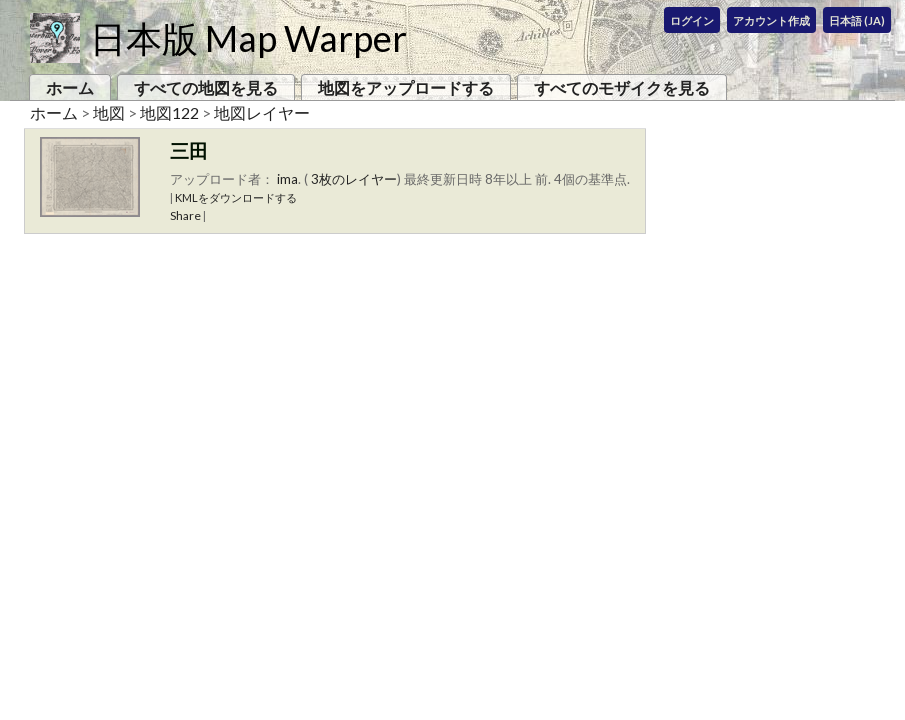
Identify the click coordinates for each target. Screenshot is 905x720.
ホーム (70, 87)
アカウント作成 (771, 20)
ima (287, 179)
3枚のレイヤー (354, 179)
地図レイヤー (262, 112)
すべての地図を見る (206, 87)
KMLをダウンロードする (236, 197)
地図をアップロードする (406, 87)
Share (185, 215)
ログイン (692, 20)
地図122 (169, 112)
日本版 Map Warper (248, 38)
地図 (109, 112)
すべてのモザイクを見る (622, 87)
